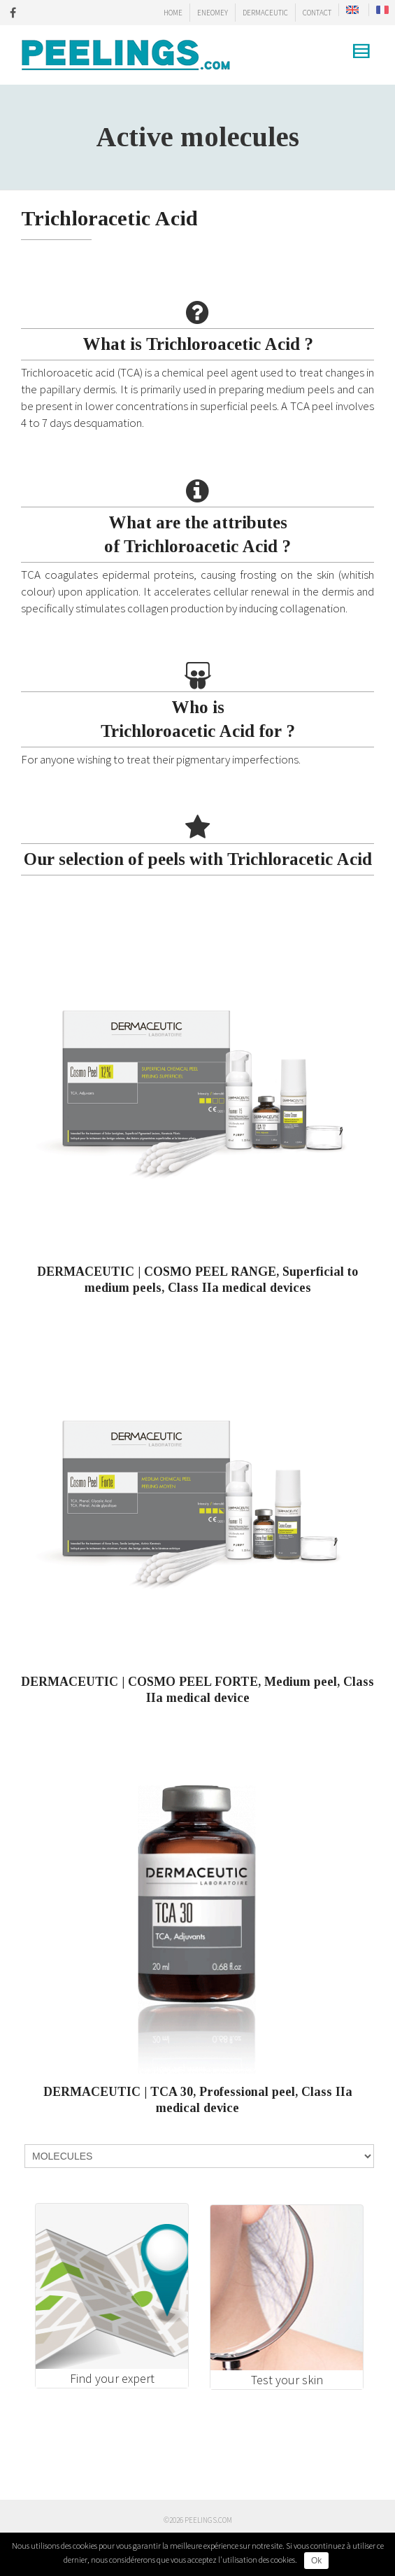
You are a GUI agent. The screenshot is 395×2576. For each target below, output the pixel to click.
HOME (173, 12)
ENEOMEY (212, 12)
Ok (316, 2561)
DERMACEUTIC (265, 12)
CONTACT (317, 12)
